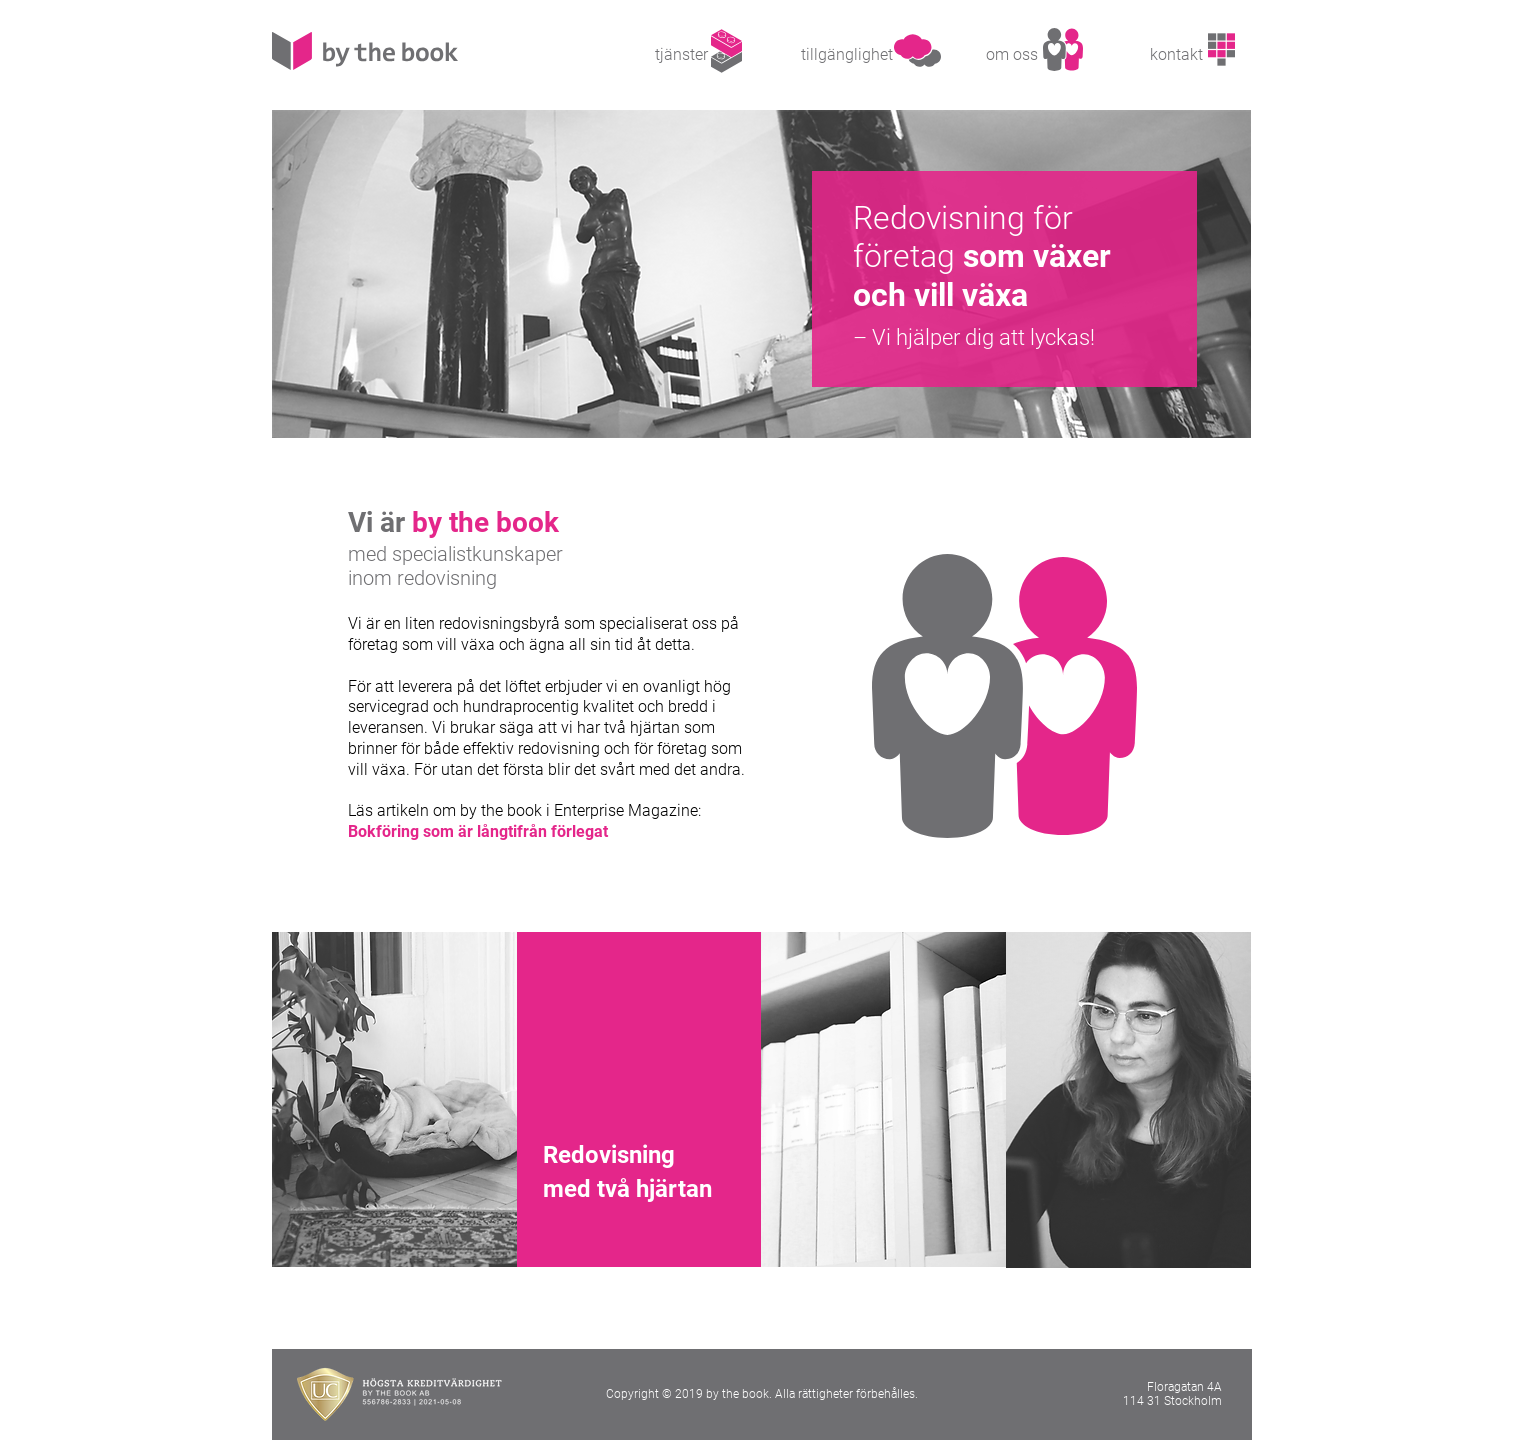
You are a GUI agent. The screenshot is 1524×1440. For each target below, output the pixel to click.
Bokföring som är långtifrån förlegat (478, 831)
